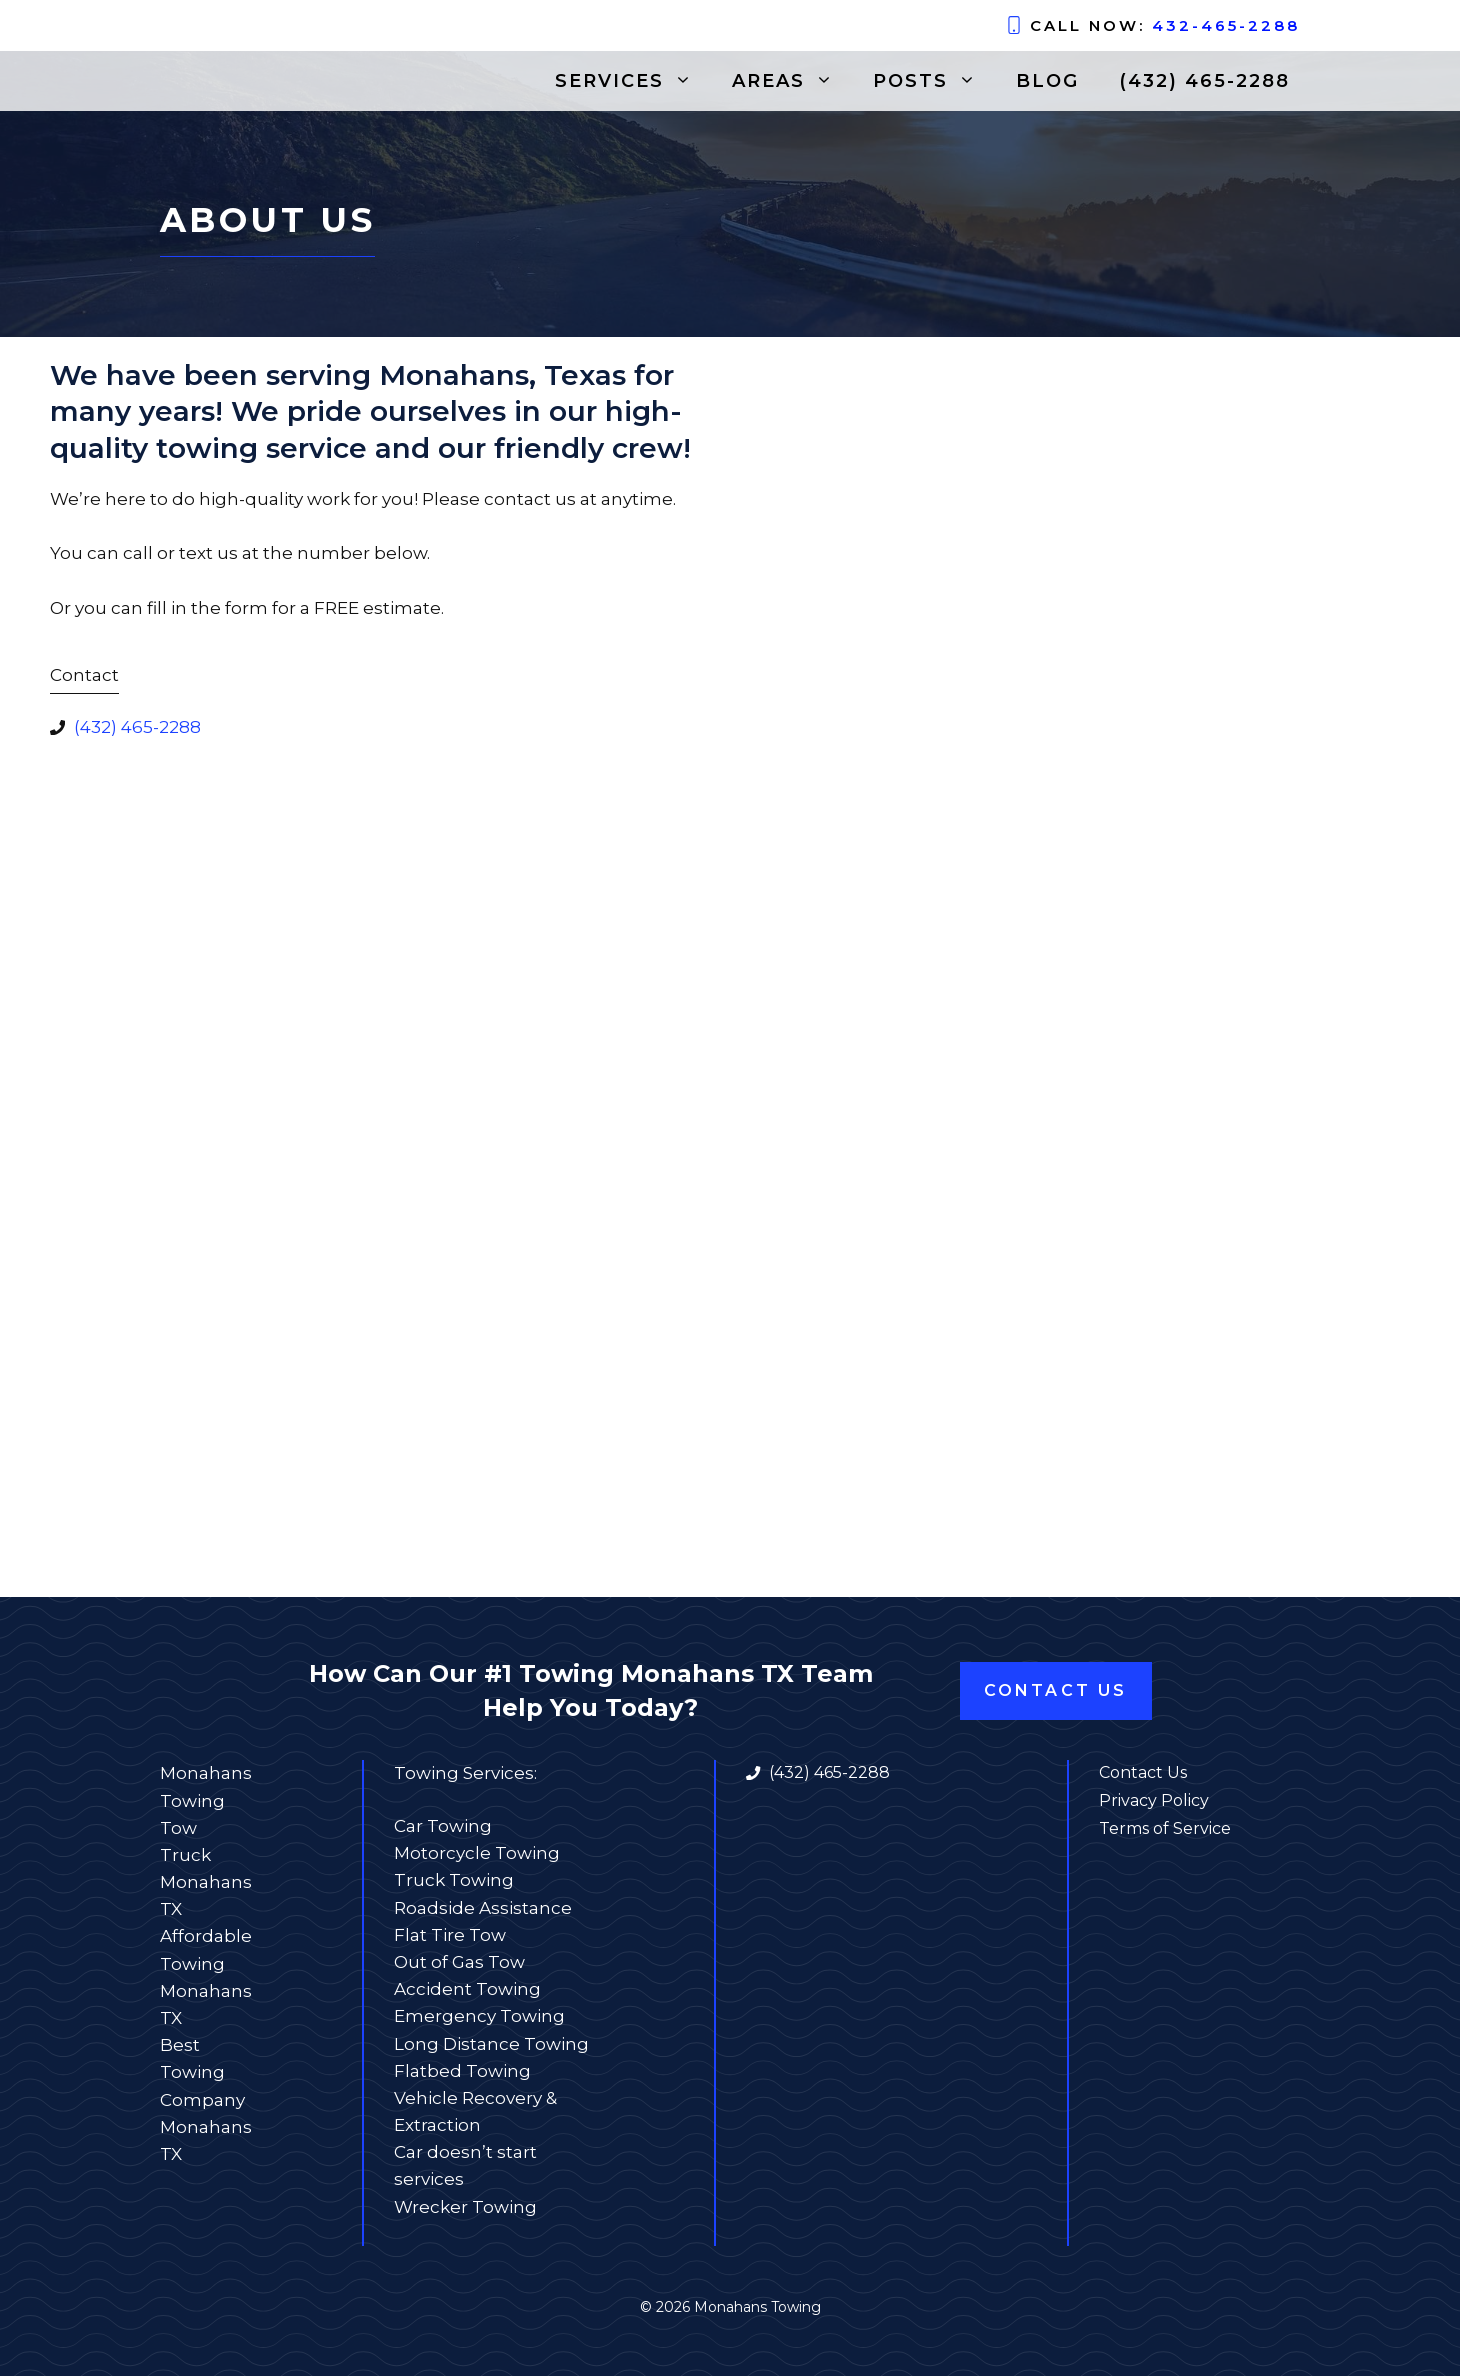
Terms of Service (1165, 1828)
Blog (1047, 81)
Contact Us (1056, 1690)
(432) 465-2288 (1204, 81)
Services (633, 81)
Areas (792, 81)
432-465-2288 (1226, 25)
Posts (934, 81)
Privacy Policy (1154, 1800)
